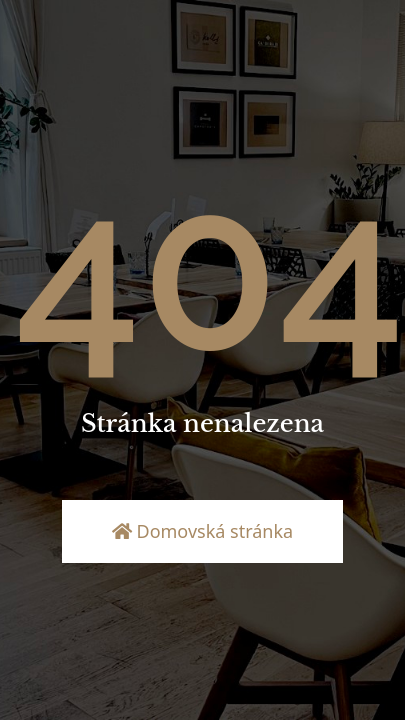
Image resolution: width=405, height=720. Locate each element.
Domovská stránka (202, 531)
